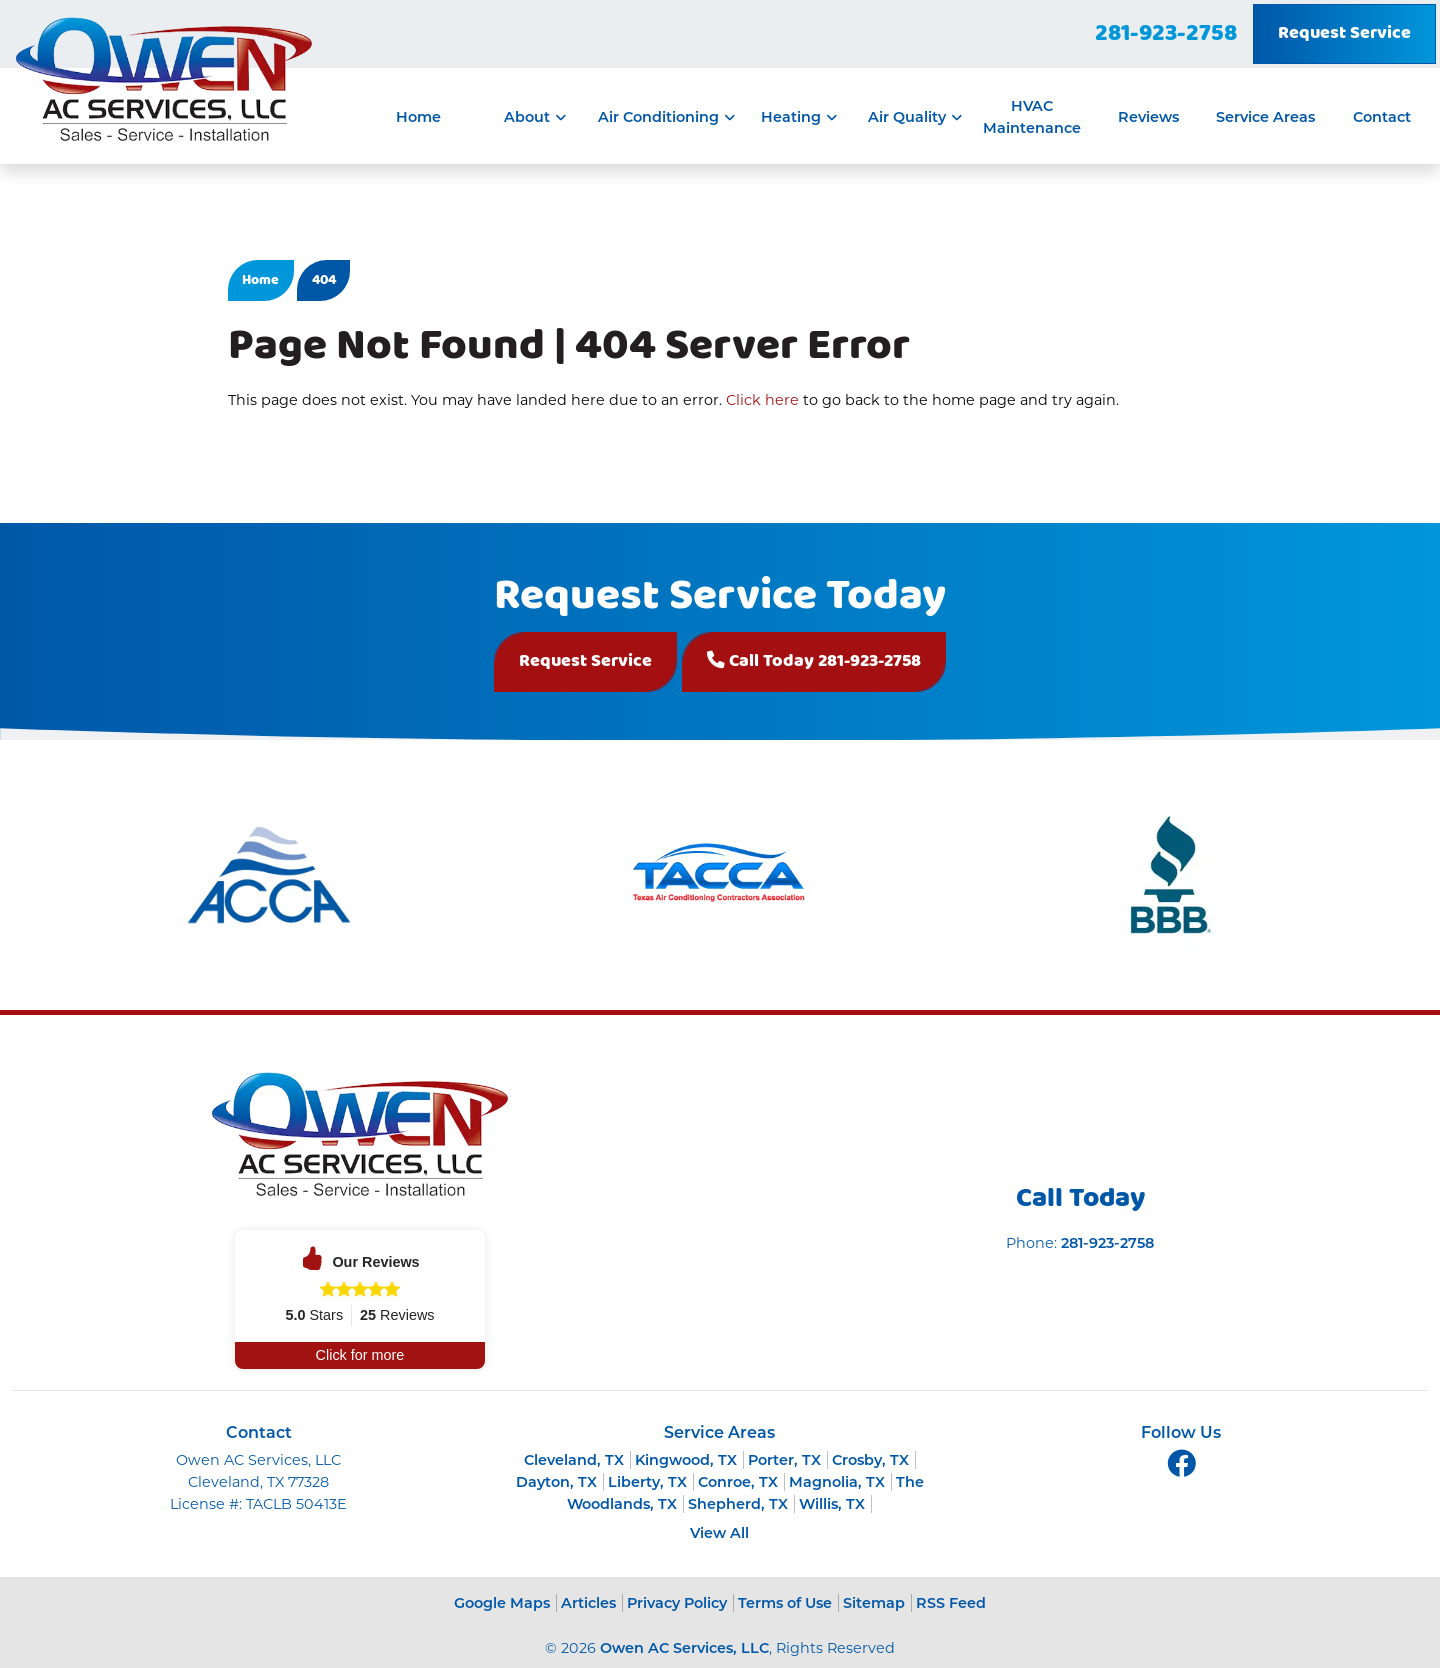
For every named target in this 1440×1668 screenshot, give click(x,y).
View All (719, 1533)
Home (260, 280)
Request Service (1344, 33)
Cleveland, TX (574, 1460)
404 (324, 280)
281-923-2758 (1166, 34)
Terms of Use (785, 1603)
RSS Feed (951, 1603)
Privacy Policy (677, 1603)
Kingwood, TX (686, 1460)
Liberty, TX (647, 1482)
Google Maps (502, 1603)
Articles (588, 1603)
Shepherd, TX (738, 1504)
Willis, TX (832, 1504)
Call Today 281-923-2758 (814, 661)
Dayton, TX (556, 1482)
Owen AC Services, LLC (684, 1648)
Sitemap (874, 1603)
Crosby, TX (870, 1460)
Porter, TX (784, 1460)
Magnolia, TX (837, 1482)
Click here (762, 400)
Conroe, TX (738, 1482)
